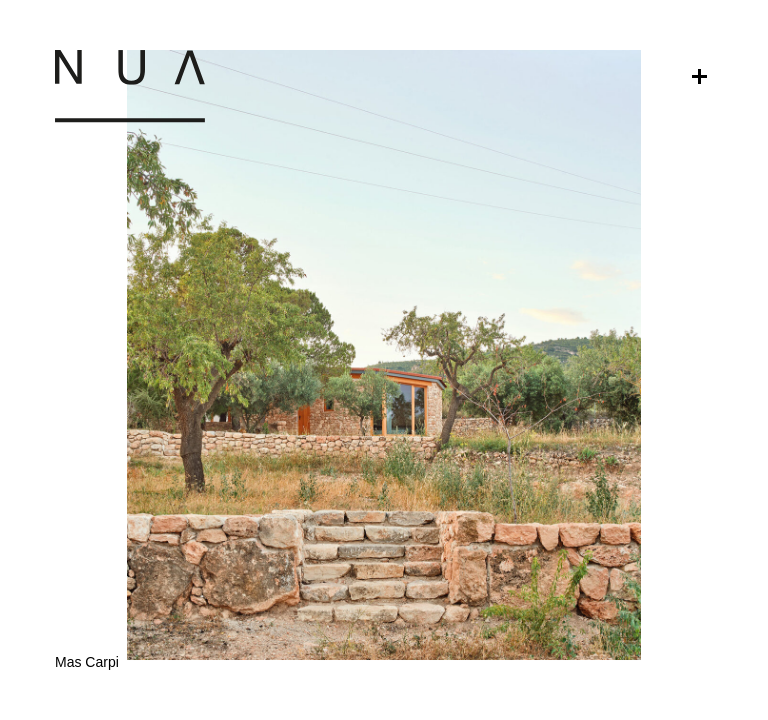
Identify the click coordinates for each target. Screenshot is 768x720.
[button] (384, 540)
